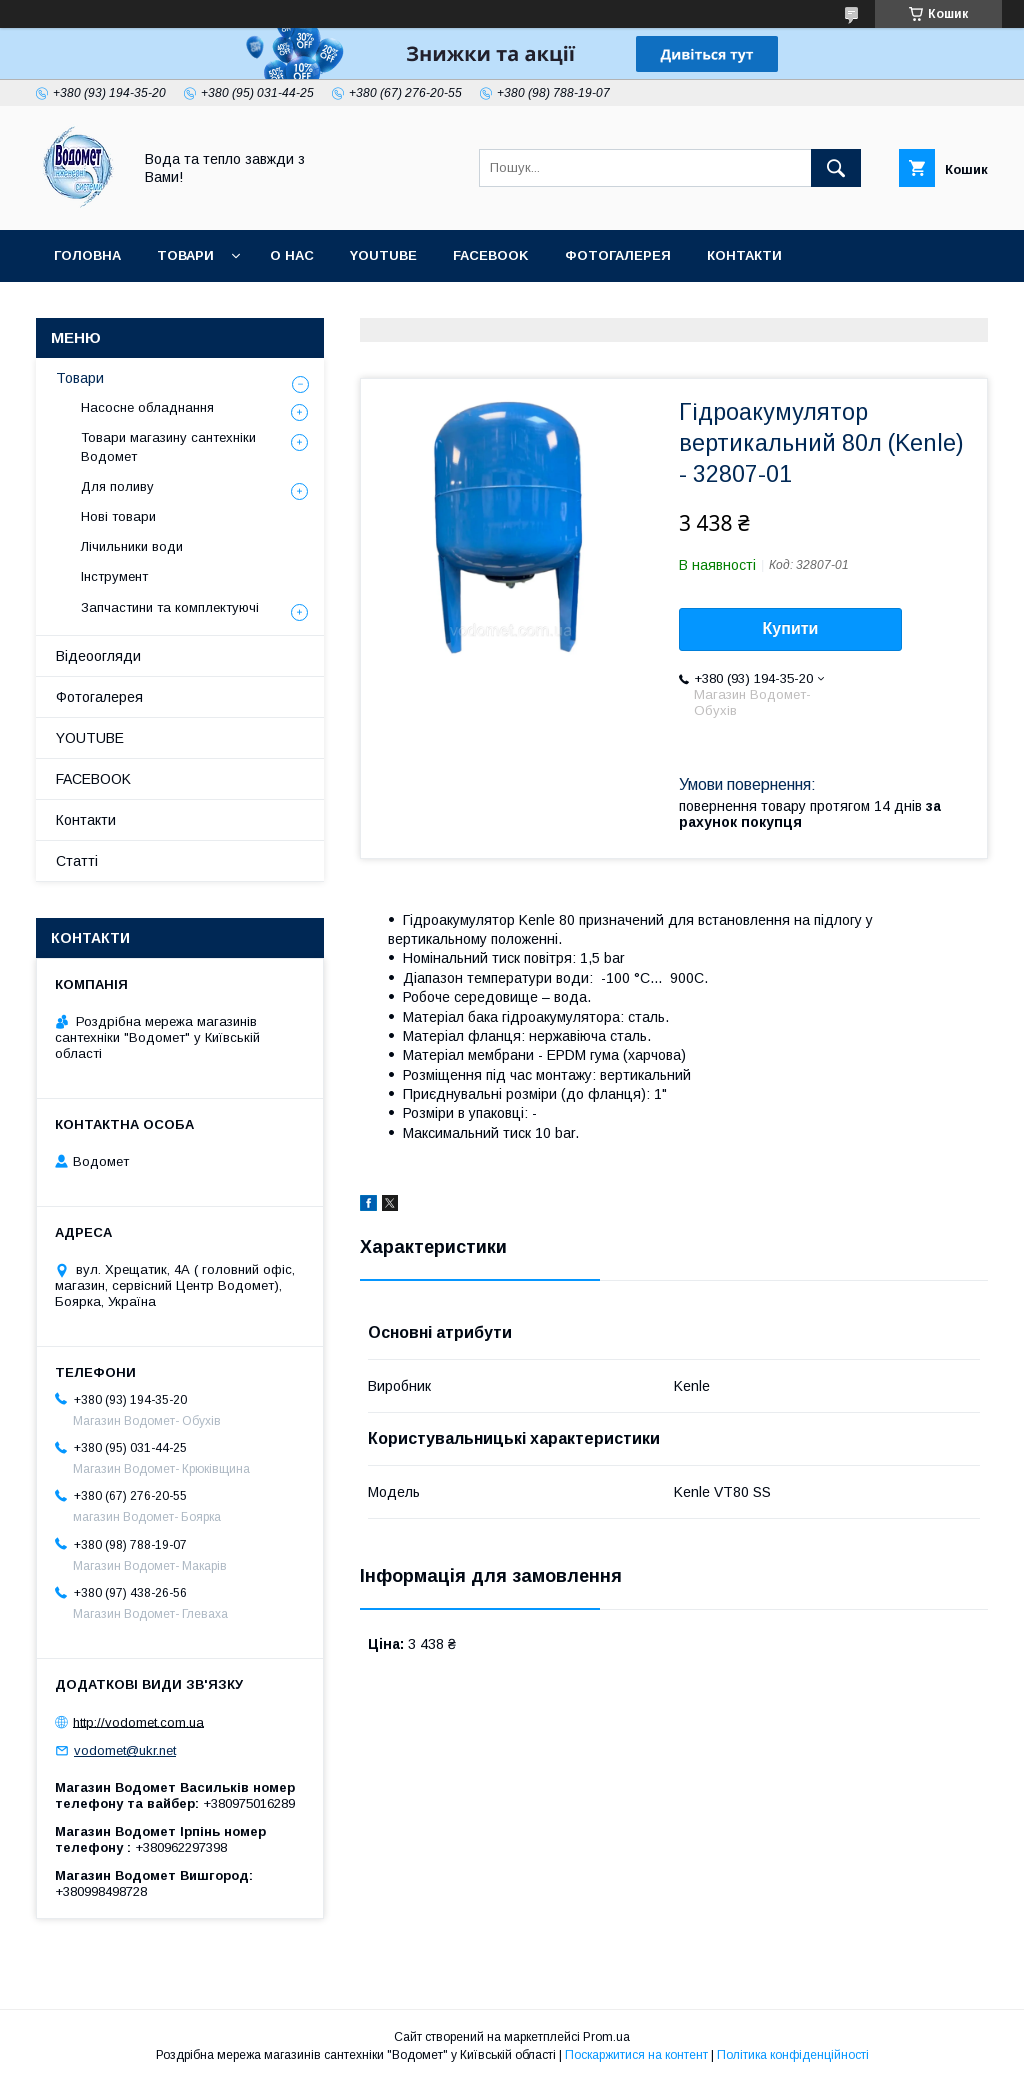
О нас (292, 255)
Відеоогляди (98, 656)
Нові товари (118, 516)
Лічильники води (132, 546)
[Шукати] (836, 168)
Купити (791, 628)
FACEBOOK (491, 255)
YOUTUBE (383, 255)
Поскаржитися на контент (636, 2055)
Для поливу (117, 486)
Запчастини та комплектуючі (170, 607)
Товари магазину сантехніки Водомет (168, 446)
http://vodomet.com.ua (138, 1721)
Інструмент (114, 576)
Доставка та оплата (133, 307)
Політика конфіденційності (793, 2055)
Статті (274, 307)
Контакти (744, 255)
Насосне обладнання (147, 407)
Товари (185, 255)
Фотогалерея (618, 255)
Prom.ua (606, 2037)
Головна (87, 255)
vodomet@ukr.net (125, 1750)
